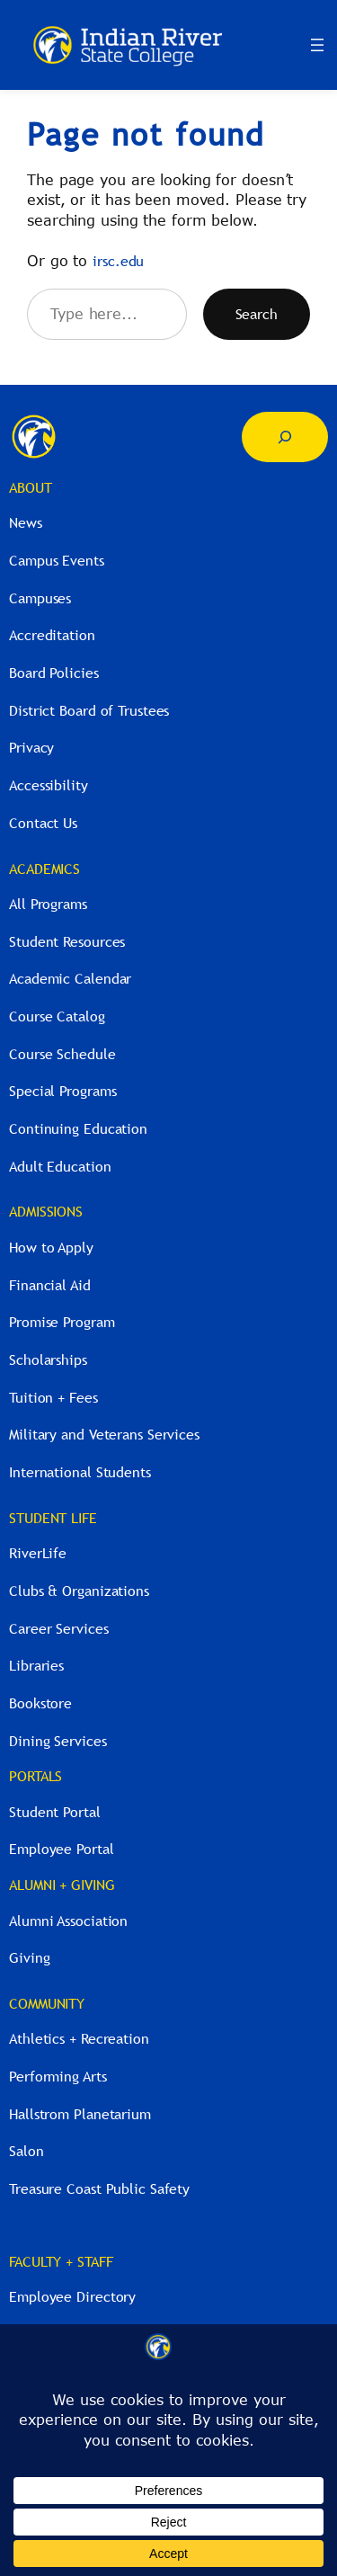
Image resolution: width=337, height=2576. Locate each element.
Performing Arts (58, 2076)
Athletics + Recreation (79, 2038)
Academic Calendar (70, 978)
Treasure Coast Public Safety (99, 2188)
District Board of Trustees (89, 710)
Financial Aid (50, 1285)
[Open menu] (317, 45)
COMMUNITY (46, 2003)
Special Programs (62, 1091)
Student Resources (67, 941)
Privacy (31, 747)
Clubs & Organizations (79, 1590)
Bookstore (40, 1703)
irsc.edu (118, 261)
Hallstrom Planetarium (80, 2114)
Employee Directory (72, 2296)
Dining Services (58, 1741)
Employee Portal (61, 1848)
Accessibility (48, 785)
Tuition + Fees (53, 1397)
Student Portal (55, 1812)
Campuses (40, 598)
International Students (80, 1472)
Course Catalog (57, 1016)
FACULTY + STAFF (61, 2261)
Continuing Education (78, 1128)
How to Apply (51, 1247)
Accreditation (52, 635)
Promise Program (62, 1322)
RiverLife (38, 1553)
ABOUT (30, 487)
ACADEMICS (44, 868)
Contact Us (43, 823)
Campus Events (56, 560)
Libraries (36, 1665)
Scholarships (48, 1359)
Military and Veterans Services (104, 1434)
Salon (26, 2151)
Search (256, 314)
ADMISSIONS (46, 1211)
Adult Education (60, 1166)
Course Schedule (62, 1054)
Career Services (59, 1628)
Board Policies (54, 672)
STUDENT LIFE (53, 1518)
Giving (29, 1957)
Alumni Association (68, 1920)
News (25, 522)
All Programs (48, 904)
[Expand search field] (285, 437)
